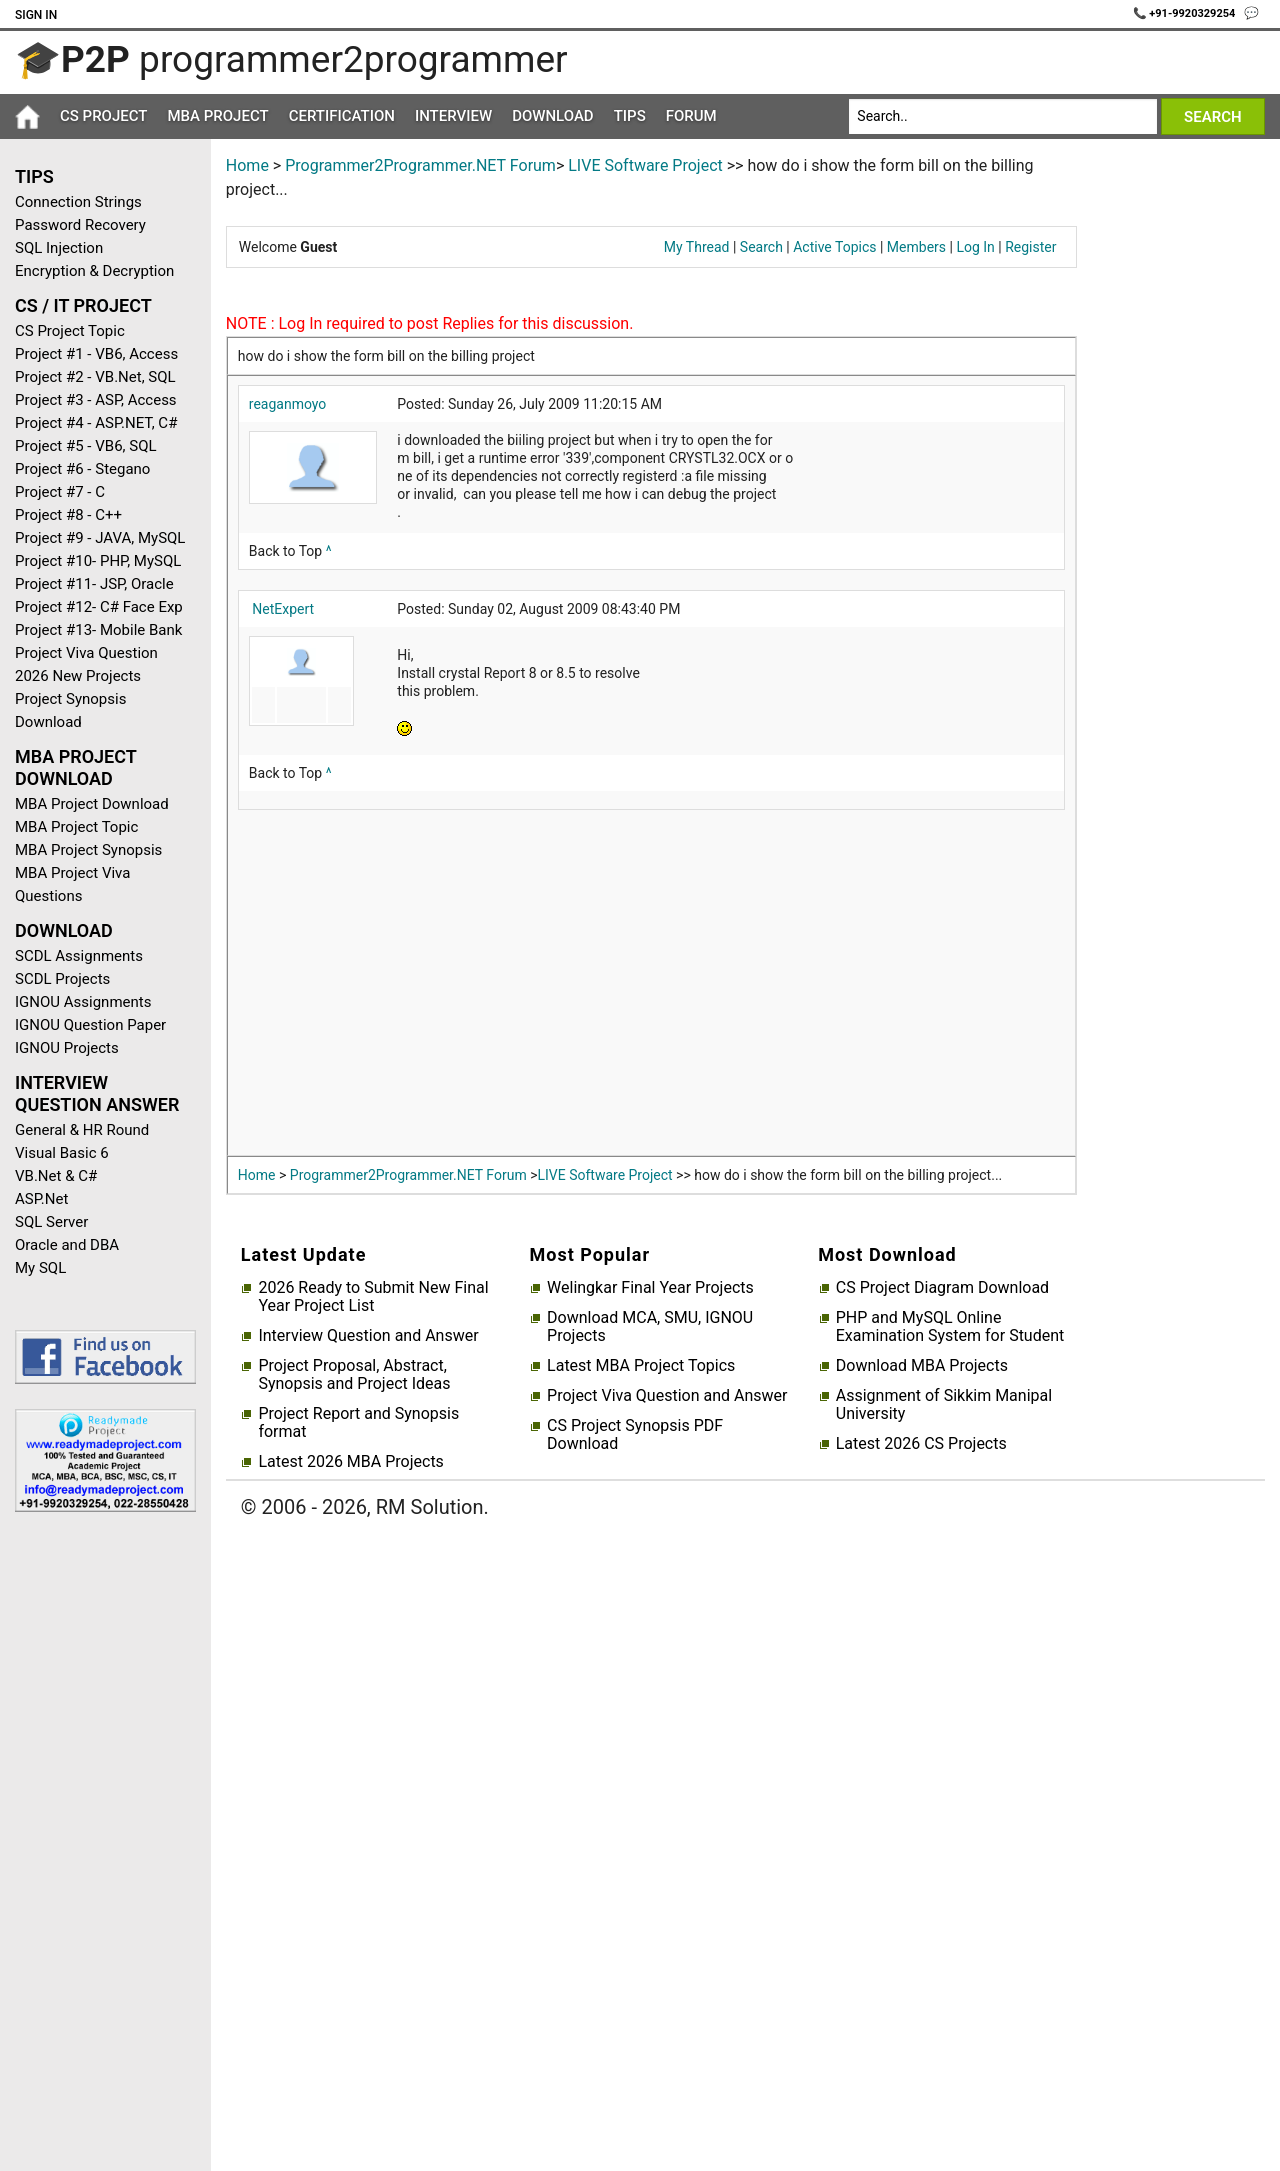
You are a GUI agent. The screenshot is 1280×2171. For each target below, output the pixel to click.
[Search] (1002, 116)
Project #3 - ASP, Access (96, 400)
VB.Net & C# (56, 1176)
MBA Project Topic (76, 827)
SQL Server (51, 1222)
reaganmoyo (288, 404)
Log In (975, 247)
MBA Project (217, 116)
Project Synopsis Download (70, 710)
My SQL (40, 1268)
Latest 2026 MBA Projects (350, 1462)
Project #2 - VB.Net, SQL (95, 377)
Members (916, 247)
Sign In (36, 15)
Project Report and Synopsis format (358, 1423)
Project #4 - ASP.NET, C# (96, 423)
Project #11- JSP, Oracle (94, 584)
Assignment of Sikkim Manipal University (944, 1405)
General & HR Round (82, 1130)
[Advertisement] (98, 1846)
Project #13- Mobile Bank (98, 630)
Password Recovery (80, 225)
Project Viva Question (86, 653)
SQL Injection (59, 248)
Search (761, 247)
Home (247, 165)
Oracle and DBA (67, 1245)
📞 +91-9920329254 (1186, 13)
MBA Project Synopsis (88, 850)
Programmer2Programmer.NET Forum (420, 165)
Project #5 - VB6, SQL (86, 446)
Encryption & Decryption (94, 271)
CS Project (103, 116)
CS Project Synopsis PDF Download (635, 1435)
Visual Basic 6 (62, 1153)
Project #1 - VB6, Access (96, 354)
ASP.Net (41, 1199)
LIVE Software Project (645, 165)
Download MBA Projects (922, 1366)
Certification (342, 116)
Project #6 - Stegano (82, 469)
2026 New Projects (78, 676)
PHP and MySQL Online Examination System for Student (950, 1327)
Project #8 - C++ (68, 515)
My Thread (697, 247)
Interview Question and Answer (368, 1336)
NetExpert (283, 609)
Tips (630, 116)
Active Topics (834, 247)
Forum (691, 116)
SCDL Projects (62, 979)
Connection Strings (78, 202)
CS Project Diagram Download (942, 1288)
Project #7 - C (60, 492)
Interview (453, 116)
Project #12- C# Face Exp (99, 607)
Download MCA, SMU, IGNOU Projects (650, 1327)
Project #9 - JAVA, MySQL (100, 538)
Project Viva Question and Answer (667, 1396)
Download (553, 116)
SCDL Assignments (79, 956)
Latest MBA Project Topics (641, 1366)
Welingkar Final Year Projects (650, 1288)
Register (1030, 247)
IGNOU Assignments (83, 1002)
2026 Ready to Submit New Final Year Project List (373, 1297)
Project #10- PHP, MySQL (98, 561)
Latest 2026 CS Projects (921, 1444)
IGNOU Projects (67, 1048)
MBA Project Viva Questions (72, 884)
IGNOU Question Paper (90, 1025)
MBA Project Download (92, 804)
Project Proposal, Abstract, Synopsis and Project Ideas (354, 1375)
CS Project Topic (70, 331)
